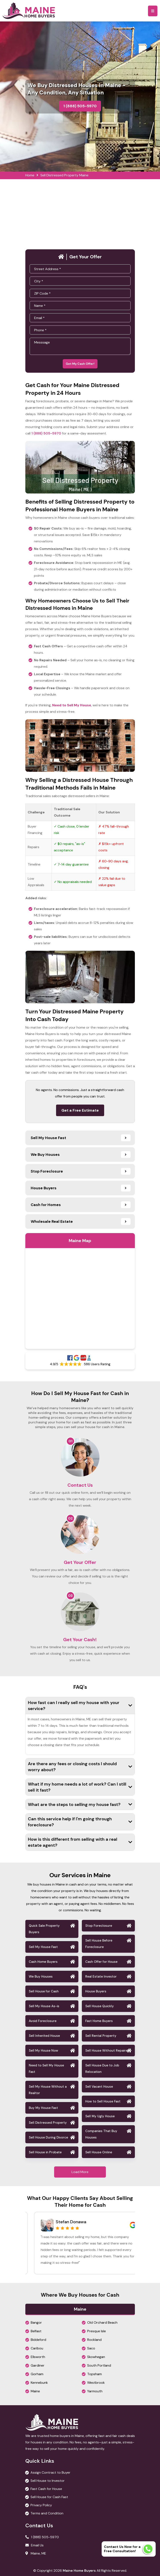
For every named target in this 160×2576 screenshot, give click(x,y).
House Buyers (95, 1991)
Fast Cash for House (46, 2489)
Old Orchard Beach (102, 2322)
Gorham (37, 2374)
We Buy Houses (41, 1976)
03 (70, 1595)
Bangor (36, 2322)
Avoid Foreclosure (42, 2021)
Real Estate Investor (101, 1976)
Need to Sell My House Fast (46, 2068)
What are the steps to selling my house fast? (80, 1804)
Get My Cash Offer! (80, 364)
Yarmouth (94, 2391)
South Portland (99, 2365)
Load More (80, 2172)
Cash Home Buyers (43, 1962)
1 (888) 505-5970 (80, 106)
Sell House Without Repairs (106, 2050)
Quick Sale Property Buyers (44, 1929)
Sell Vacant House (99, 2086)
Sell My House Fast (43, 1947)
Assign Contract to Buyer (50, 2472)
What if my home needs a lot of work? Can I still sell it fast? (80, 1787)
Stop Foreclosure (98, 1926)
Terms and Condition (46, 2513)
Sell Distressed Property (48, 2122)
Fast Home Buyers (99, 2021)
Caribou (37, 2348)
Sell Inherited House (44, 2036)
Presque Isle (96, 2331)
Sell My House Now (43, 2050)
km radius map (80, 1298)
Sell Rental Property (100, 2036)
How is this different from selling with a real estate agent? (80, 1842)
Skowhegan (96, 2357)
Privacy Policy (41, 2505)
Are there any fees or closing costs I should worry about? (80, 1766)
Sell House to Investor (47, 2480)
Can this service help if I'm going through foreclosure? (80, 1822)
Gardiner (37, 2365)
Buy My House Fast (43, 2108)
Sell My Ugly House (100, 2116)
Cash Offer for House (101, 1962)
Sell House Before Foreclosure (98, 1943)
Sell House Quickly (99, 2006)
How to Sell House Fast (102, 2101)
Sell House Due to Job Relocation (102, 2068)
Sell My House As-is (44, 2006)
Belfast (36, 2331)
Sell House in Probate (45, 2152)
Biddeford (38, 2339)
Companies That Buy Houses (101, 2134)
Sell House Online (98, 2152)
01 (70, 1441)
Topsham (94, 2374)
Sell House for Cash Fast (49, 2497)
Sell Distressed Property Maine (64, 175)
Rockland (94, 2339)
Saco (91, 2348)
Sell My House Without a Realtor (48, 2089)
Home (29, 175)
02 (70, 1518)
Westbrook (96, 2382)
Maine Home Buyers (79, 2570)
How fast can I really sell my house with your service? (80, 1705)
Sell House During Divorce (48, 2137)
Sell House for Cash (44, 1991)
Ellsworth (38, 2357)
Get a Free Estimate (80, 1110)
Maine (35, 2391)
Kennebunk (39, 2382)
